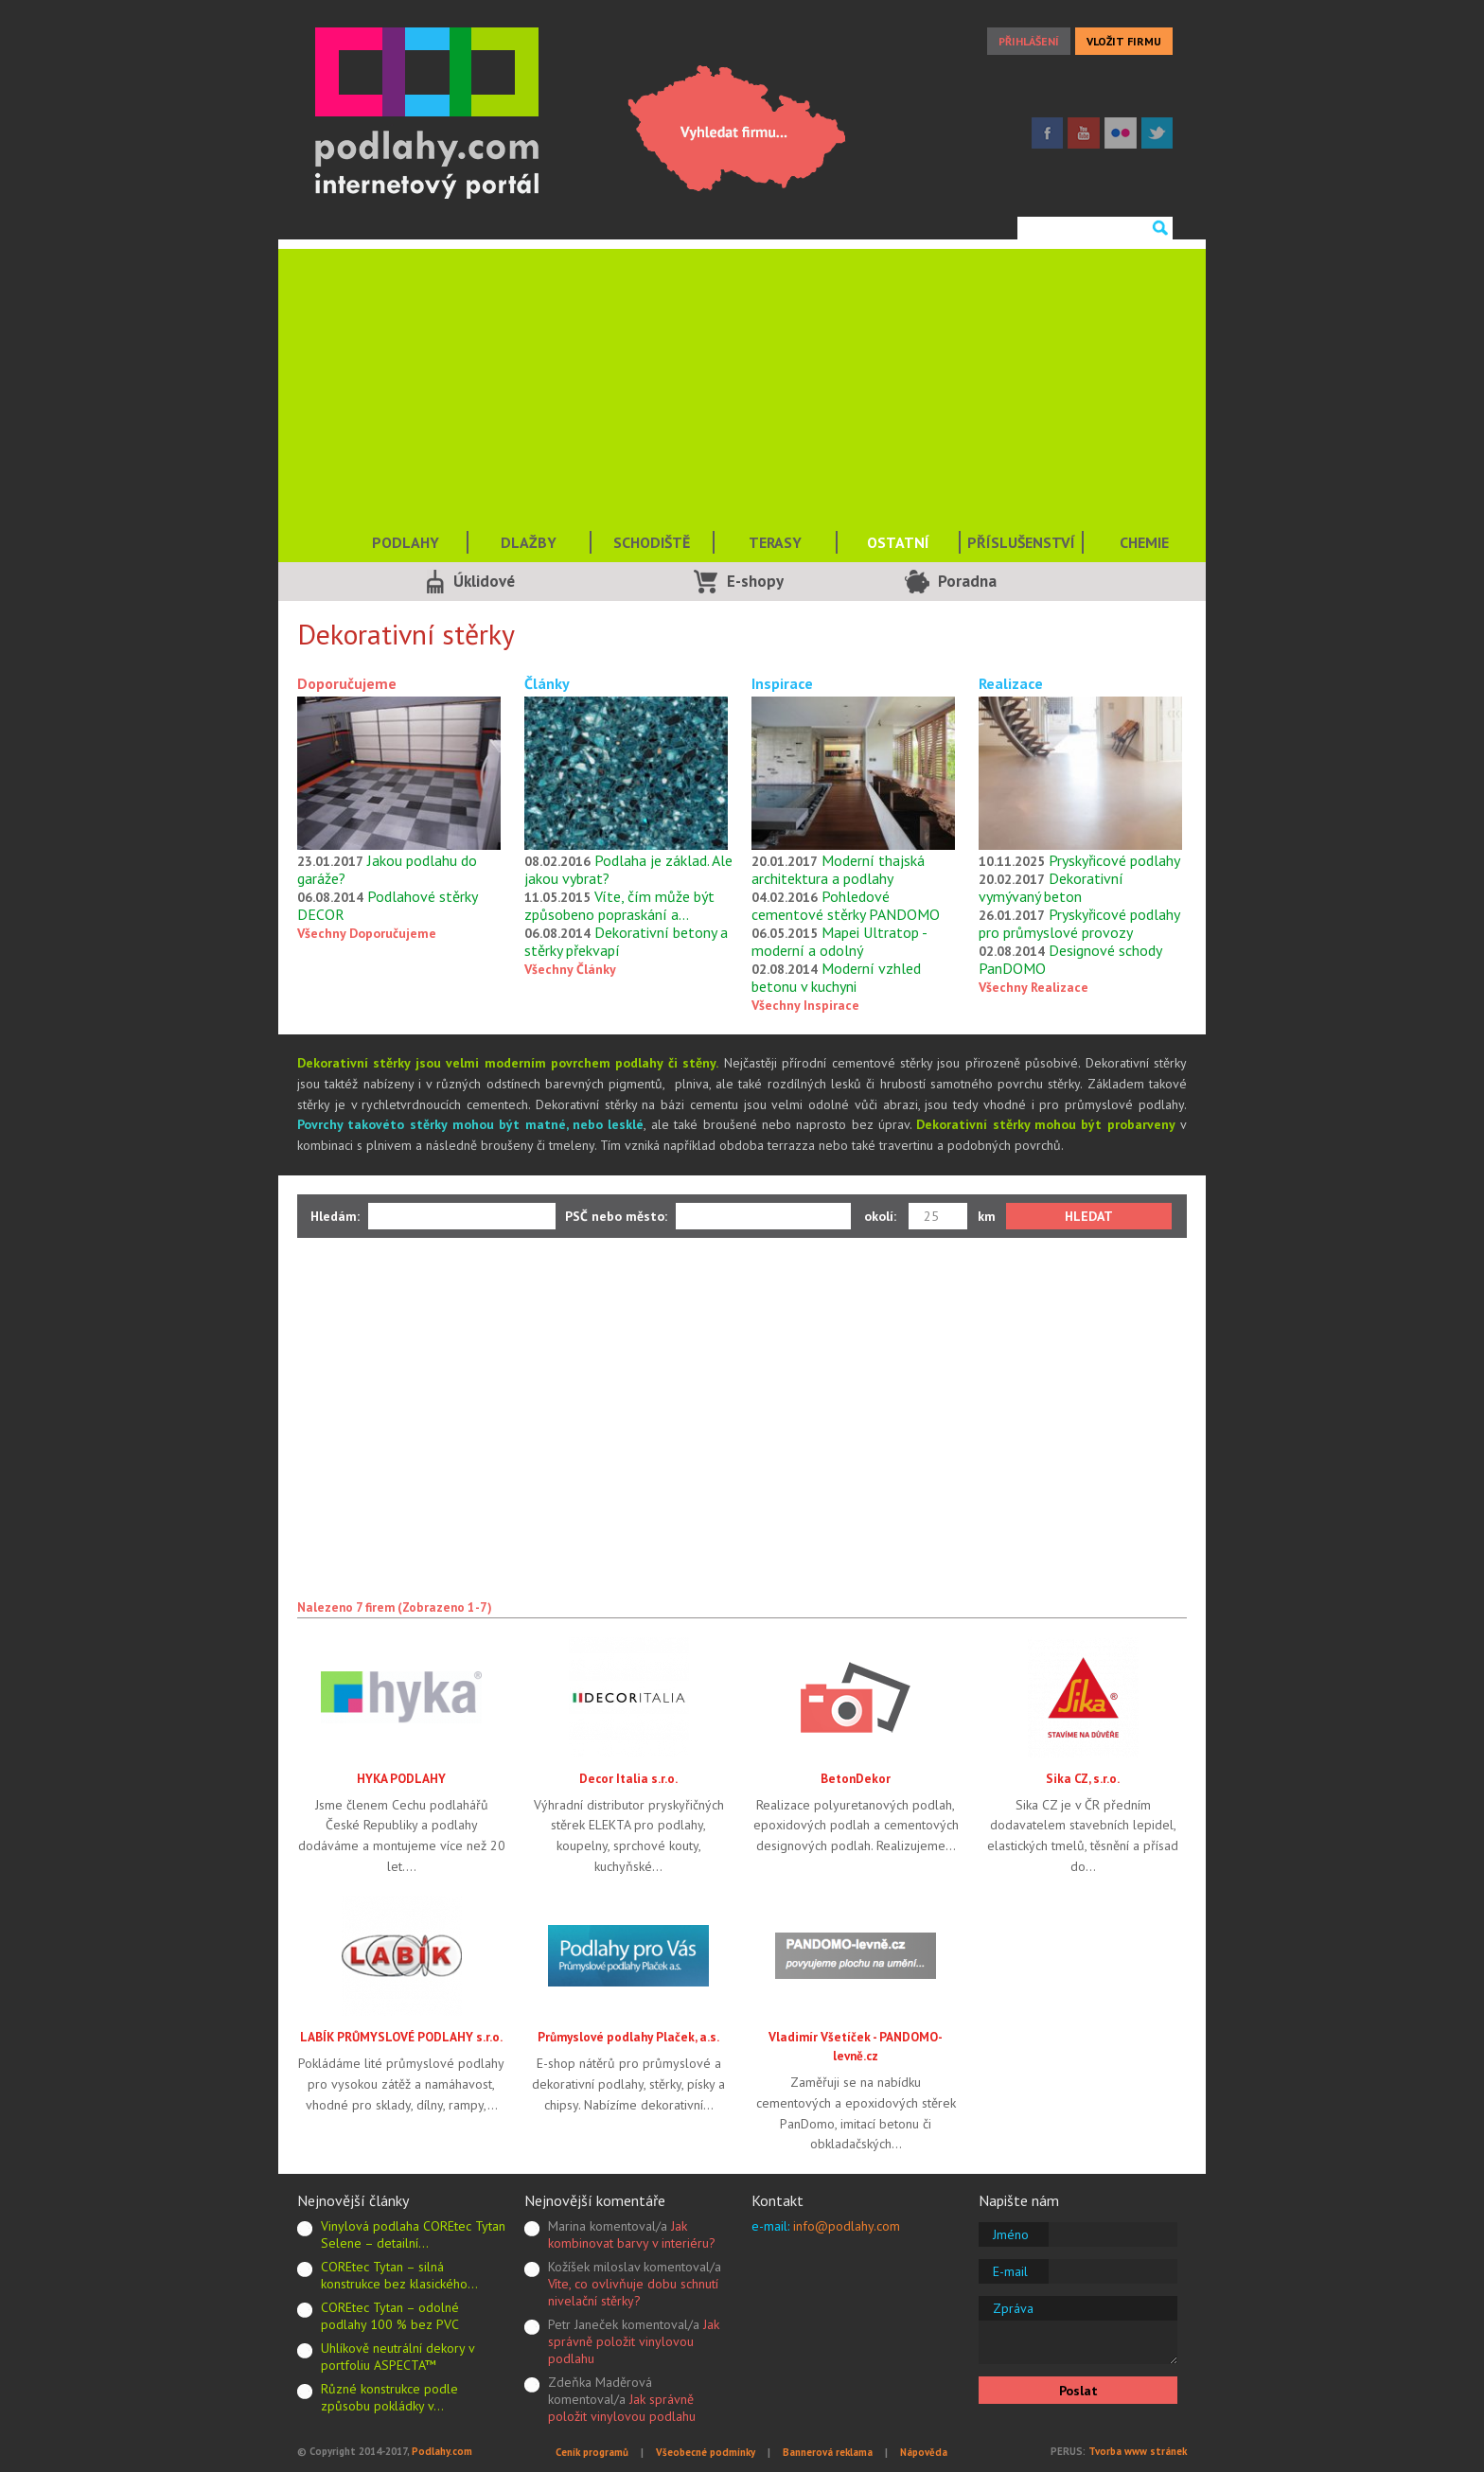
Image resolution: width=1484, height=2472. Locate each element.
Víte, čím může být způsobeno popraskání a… (619, 905)
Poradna (967, 581)
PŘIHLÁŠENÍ (1028, 41)
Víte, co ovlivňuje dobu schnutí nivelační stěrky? (633, 2292)
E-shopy (755, 581)
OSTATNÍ (898, 542)
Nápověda (923, 2452)
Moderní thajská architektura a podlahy (838, 869)
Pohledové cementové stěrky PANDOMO (845, 905)
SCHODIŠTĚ (651, 542)
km (987, 1216)
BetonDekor (856, 1778)
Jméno (1011, 2234)
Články (547, 683)
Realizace (1011, 683)
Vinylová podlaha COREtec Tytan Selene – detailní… (413, 2234)
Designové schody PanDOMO (1070, 959)
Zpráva (1013, 2308)
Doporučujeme (347, 683)
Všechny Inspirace (805, 1005)
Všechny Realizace (1033, 987)
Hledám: (335, 1216)
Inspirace (782, 683)
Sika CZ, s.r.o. (1083, 1778)
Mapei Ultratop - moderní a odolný (839, 941)
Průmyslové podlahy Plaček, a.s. (628, 2036)
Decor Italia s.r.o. (628, 1778)
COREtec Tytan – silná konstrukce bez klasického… (399, 2275)
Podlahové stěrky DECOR (387, 905)
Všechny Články (570, 969)
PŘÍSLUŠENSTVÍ (1021, 542)
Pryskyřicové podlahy (1114, 860)
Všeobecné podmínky (705, 2452)
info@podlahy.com (846, 2225)
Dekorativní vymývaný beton (1051, 887)
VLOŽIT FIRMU (1123, 41)
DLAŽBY (528, 542)
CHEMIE (1144, 542)
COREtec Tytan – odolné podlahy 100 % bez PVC (390, 2316)
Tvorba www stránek (1137, 2451)
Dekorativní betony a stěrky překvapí (626, 941)
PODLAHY (405, 542)
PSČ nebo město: (616, 1216)
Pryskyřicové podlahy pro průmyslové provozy (1079, 923)
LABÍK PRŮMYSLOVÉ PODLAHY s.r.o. (401, 2036)
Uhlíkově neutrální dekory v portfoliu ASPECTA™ (397, 2357)
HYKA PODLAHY (401, 1778)
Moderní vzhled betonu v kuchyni (836, 977)
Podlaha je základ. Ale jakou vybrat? (628, 869)
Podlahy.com (442, 2451)
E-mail (1010, 2271)
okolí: (880, 1216)
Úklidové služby (484, 586)
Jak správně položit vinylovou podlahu (633, 2341)
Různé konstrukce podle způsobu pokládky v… (389, 2397)
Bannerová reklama (828, 2452)
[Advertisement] (742, 381)
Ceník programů (592, 2452)
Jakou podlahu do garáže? (387, 869)
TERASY (775, 542)
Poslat (1078, 2390)
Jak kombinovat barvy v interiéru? (632, 2234)
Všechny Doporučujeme (366, 933)
